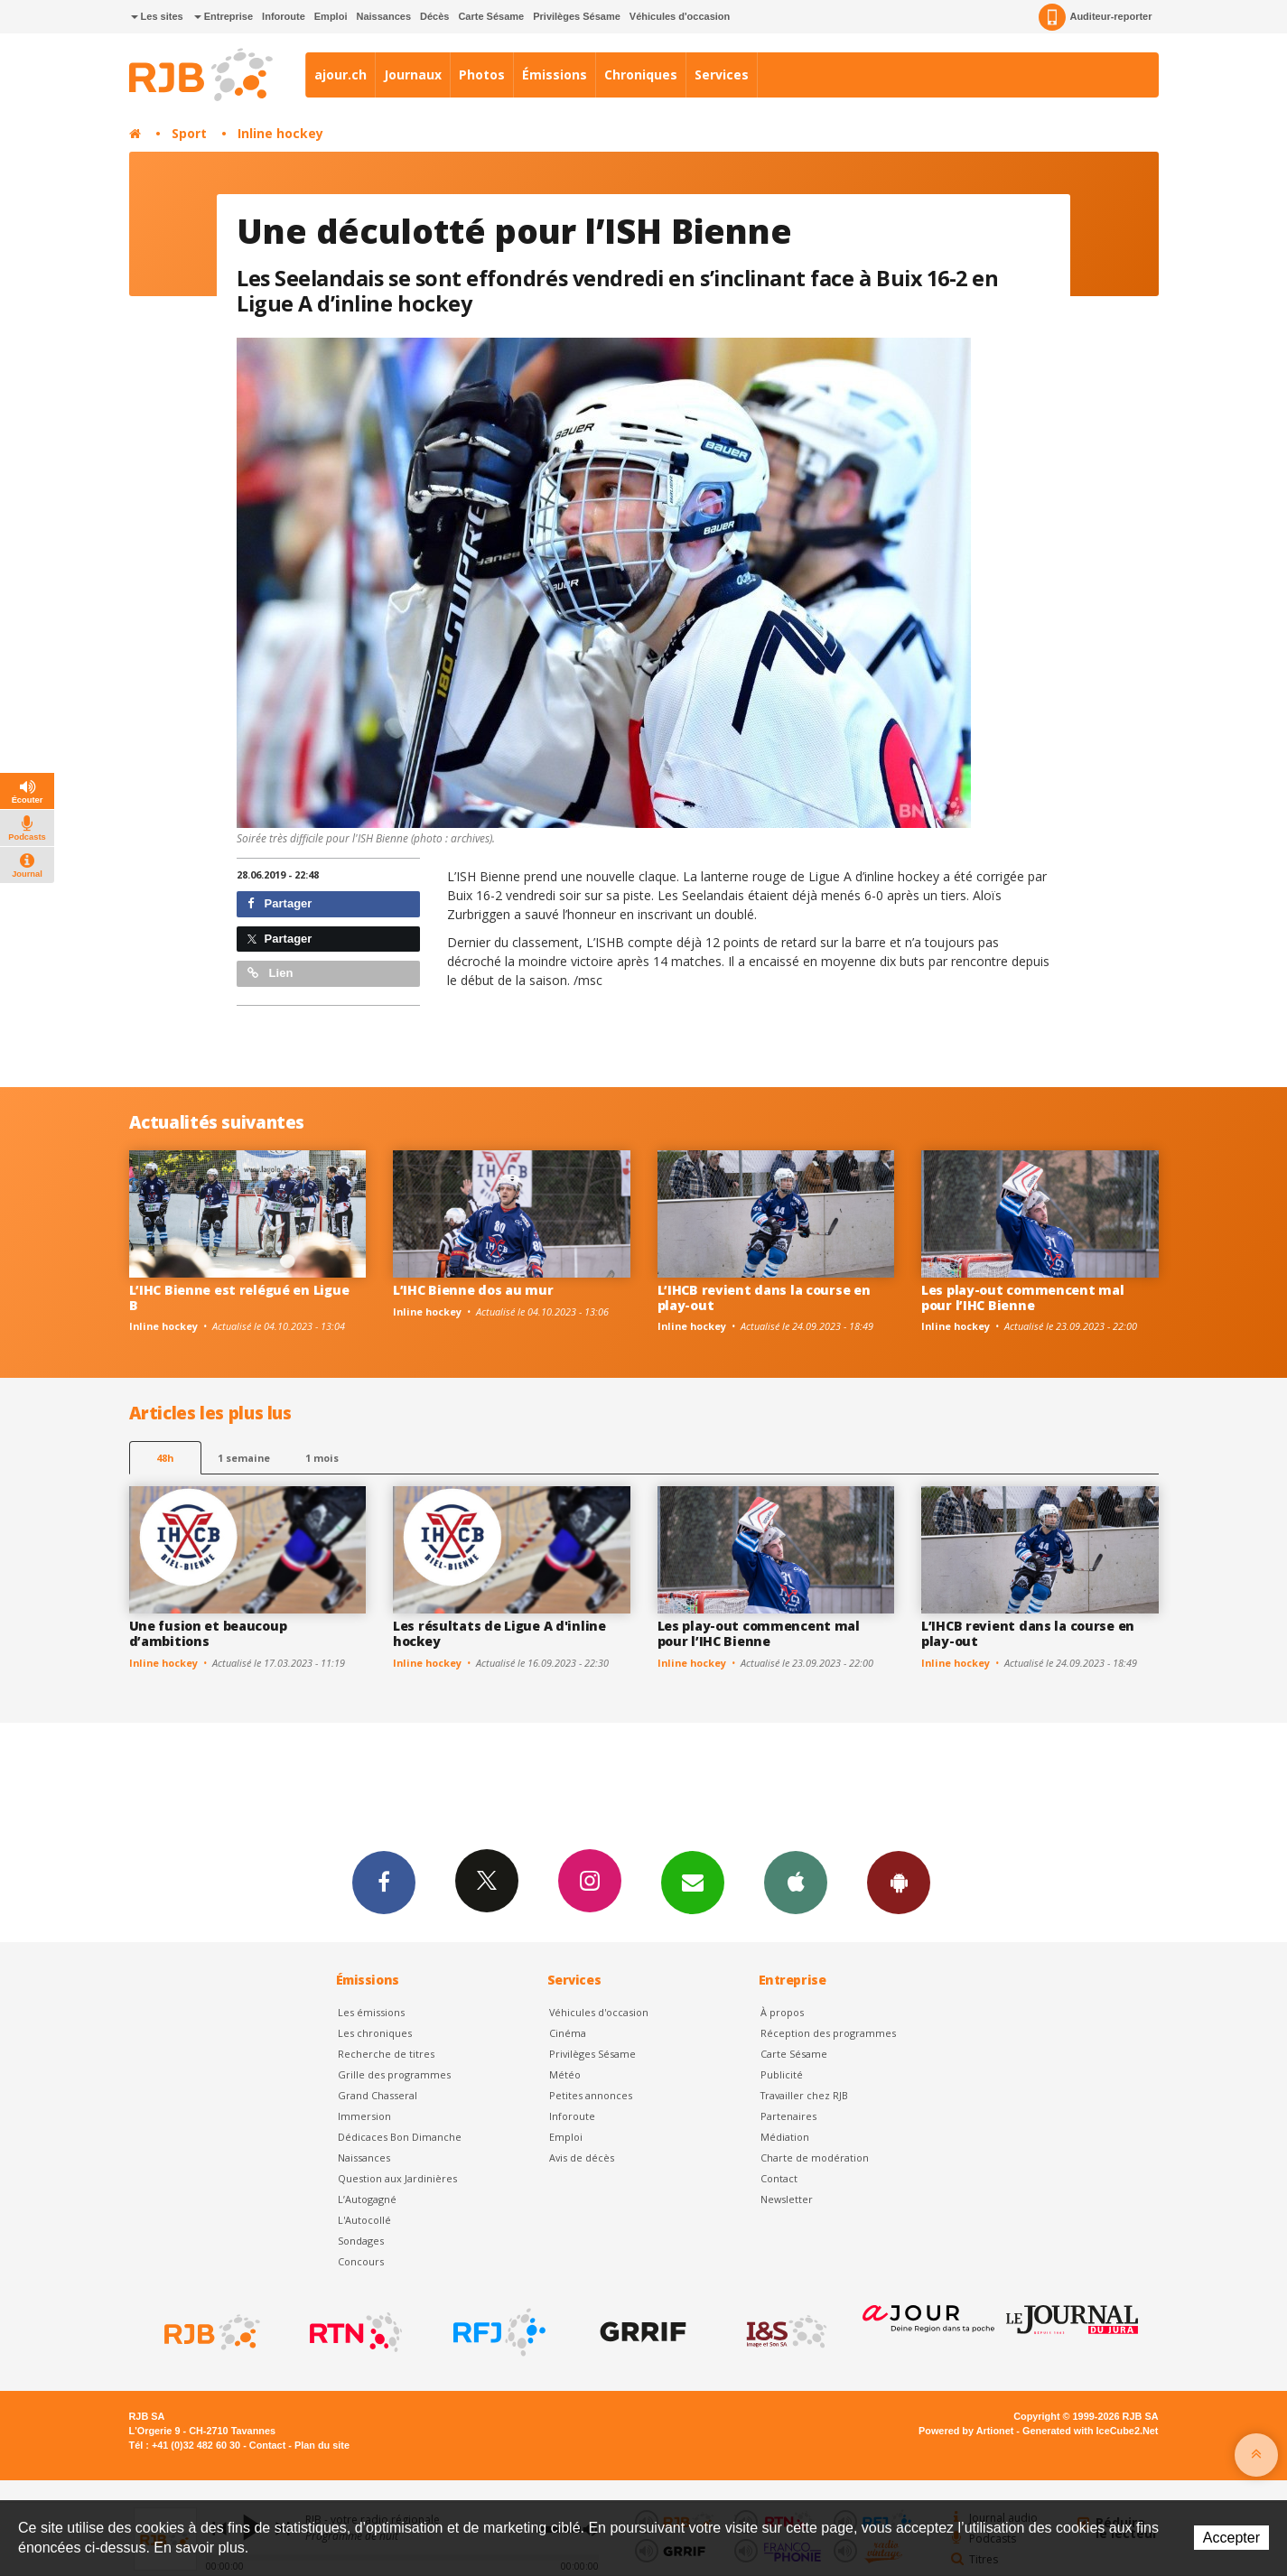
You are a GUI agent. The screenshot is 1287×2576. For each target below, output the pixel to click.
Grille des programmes (394, 2074)
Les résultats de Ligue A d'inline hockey (499, 1633)
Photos (482, 74)
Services (722, 74)
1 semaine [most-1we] (244, 1458)
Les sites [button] (157, 16)
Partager (279, 903)
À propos (782, 2012)
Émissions (554, 74)
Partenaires (788, 2116)
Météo (565, 2074)
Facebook (383, 1881)
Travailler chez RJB (804, 2095)
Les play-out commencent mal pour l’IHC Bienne (1022, 1297)
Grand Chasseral (377, 2095)
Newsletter (786, 2199)
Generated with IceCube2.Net (1090, 2430)
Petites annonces (590, 2095)
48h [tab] (164, 1458)
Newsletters (692, 1881)
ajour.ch (340, 74)
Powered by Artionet (966, 2430)
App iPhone (795, 1881)
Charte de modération (814, 2157)
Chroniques (640, 74)
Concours (361, 2261)
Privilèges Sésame (576, 16)
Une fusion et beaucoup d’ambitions (208, 1633)
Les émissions (371, 2012)
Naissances (383, 16)
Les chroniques (375, 2033)
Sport (189, 133)
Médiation (784, 2137)
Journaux (413, 74)
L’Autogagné (367, 2199)
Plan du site (322, 2445)
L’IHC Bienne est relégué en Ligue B (239, 1297)
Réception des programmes (828, 2033)
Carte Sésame (491, 16)
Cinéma (567, 2033)
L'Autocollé (364, 2220)
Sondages (361, 2240)
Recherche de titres (386, 2054)
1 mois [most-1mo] (322, 1458)
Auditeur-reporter (1095, 17)
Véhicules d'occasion (680, 16)
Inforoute (283, 16)
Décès (434, 16)
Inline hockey (280, 133)
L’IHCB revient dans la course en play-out (764, 1297)
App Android (898, 1881)
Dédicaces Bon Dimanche (400, 2137)
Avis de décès (581, 2157)
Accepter (1231, 2537)
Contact (778, 2178)
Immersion (364, 2116)
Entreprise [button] (223, 16)
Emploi (331, 16)
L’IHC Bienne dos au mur (473, 1289)
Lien (270, 973)
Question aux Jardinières (397, 2178)
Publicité (781, 2074)
